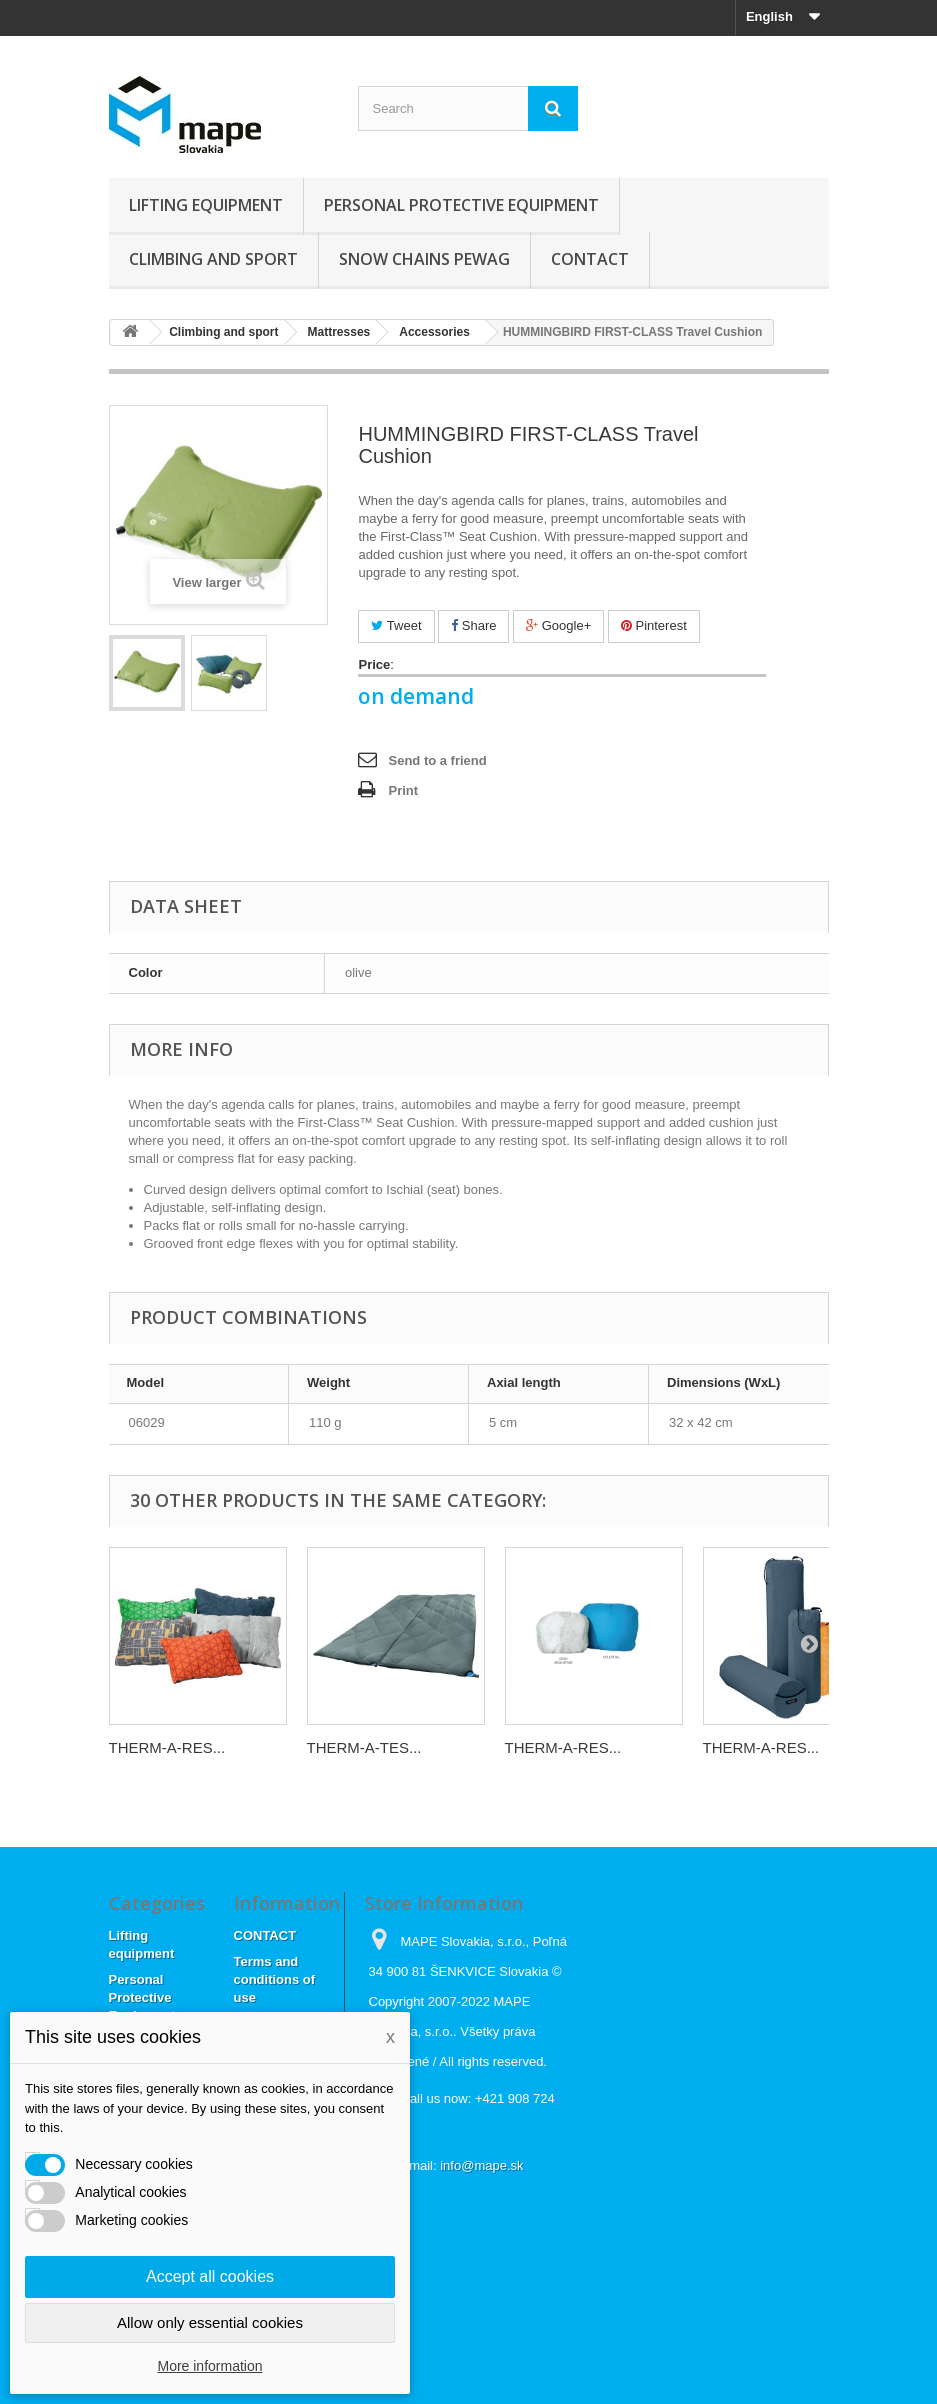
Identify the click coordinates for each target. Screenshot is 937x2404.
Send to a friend (437, 760)
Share (473, 625)
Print (403, 790)
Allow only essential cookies (210, 2322)
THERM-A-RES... (167, 1747)
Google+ (558, 625)
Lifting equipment (206, 205)
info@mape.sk (481, 2165)
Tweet (396, 625)
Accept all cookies (210, 2276)
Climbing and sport (213, 259)
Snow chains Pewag (424, 259)
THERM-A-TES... (364, 1747)
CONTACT (590, 259)
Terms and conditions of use (275, 1979)
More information (209, 2366)
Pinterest (654, 625)
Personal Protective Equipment (461, 205)
